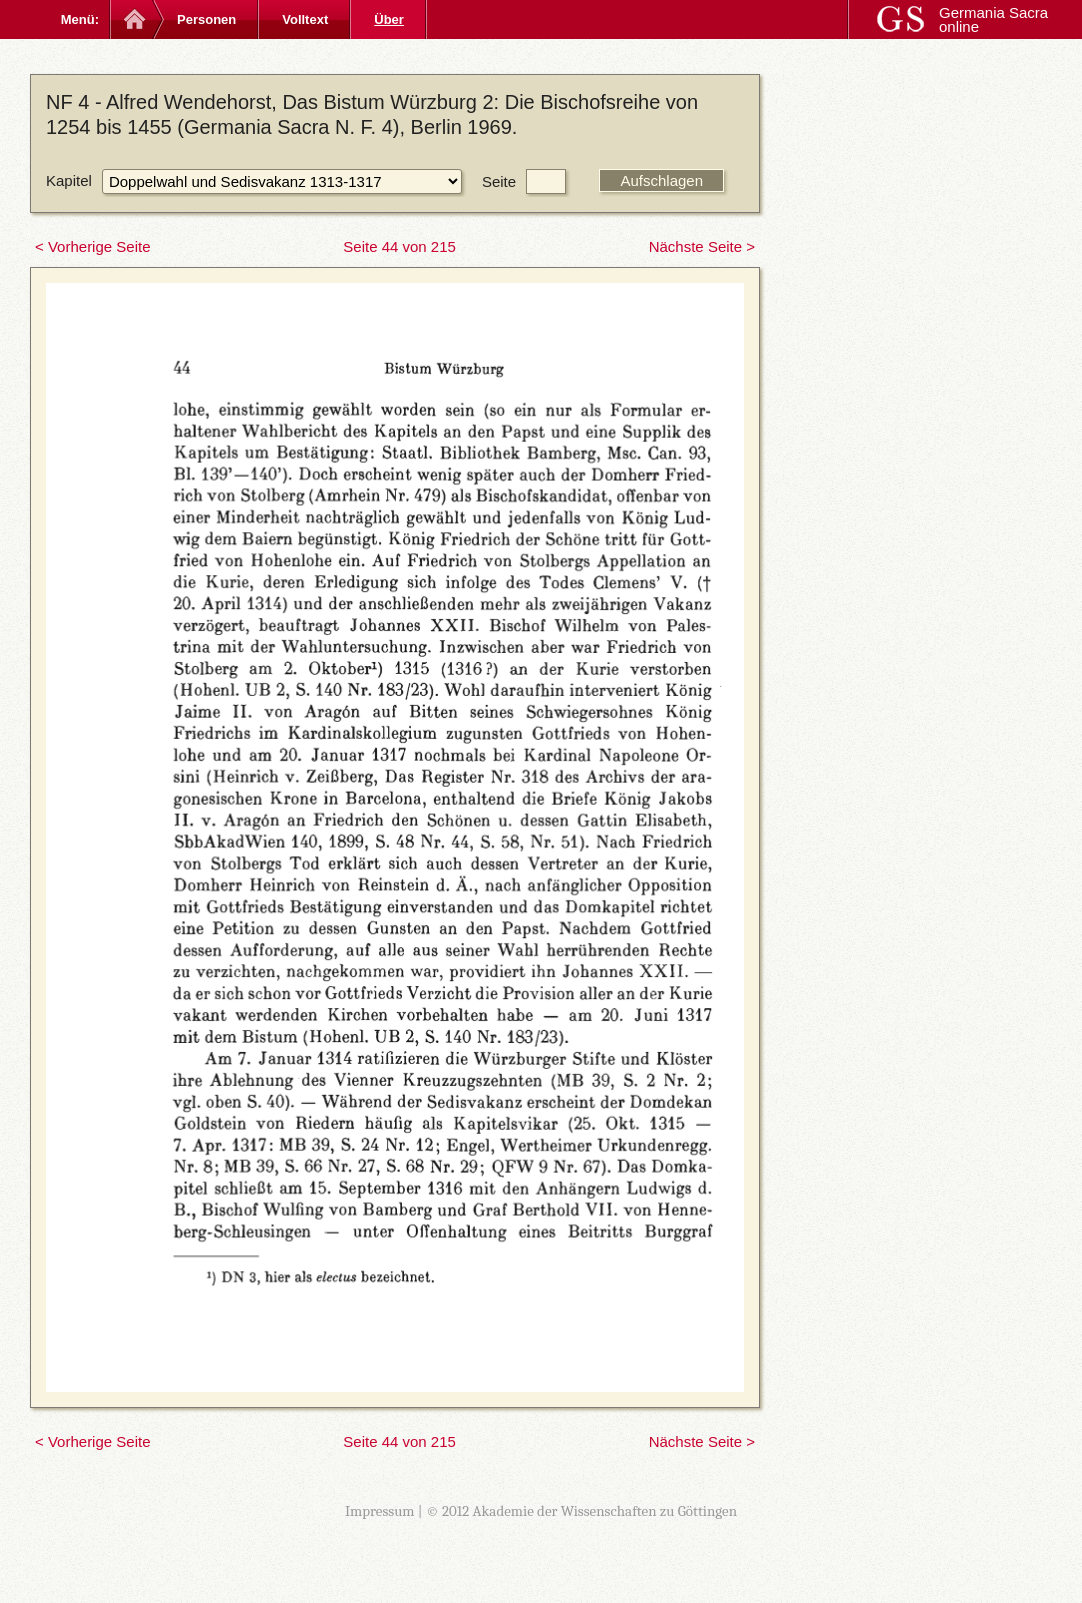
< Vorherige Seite (93, 246)
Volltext (305, 19)
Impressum (380, 1511)
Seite (499, 181)
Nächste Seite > (702, 246)
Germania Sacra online (993, 19)
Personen (206, 19)
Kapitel (69, 180)
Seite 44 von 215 (399, 246)
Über (389, 19)
